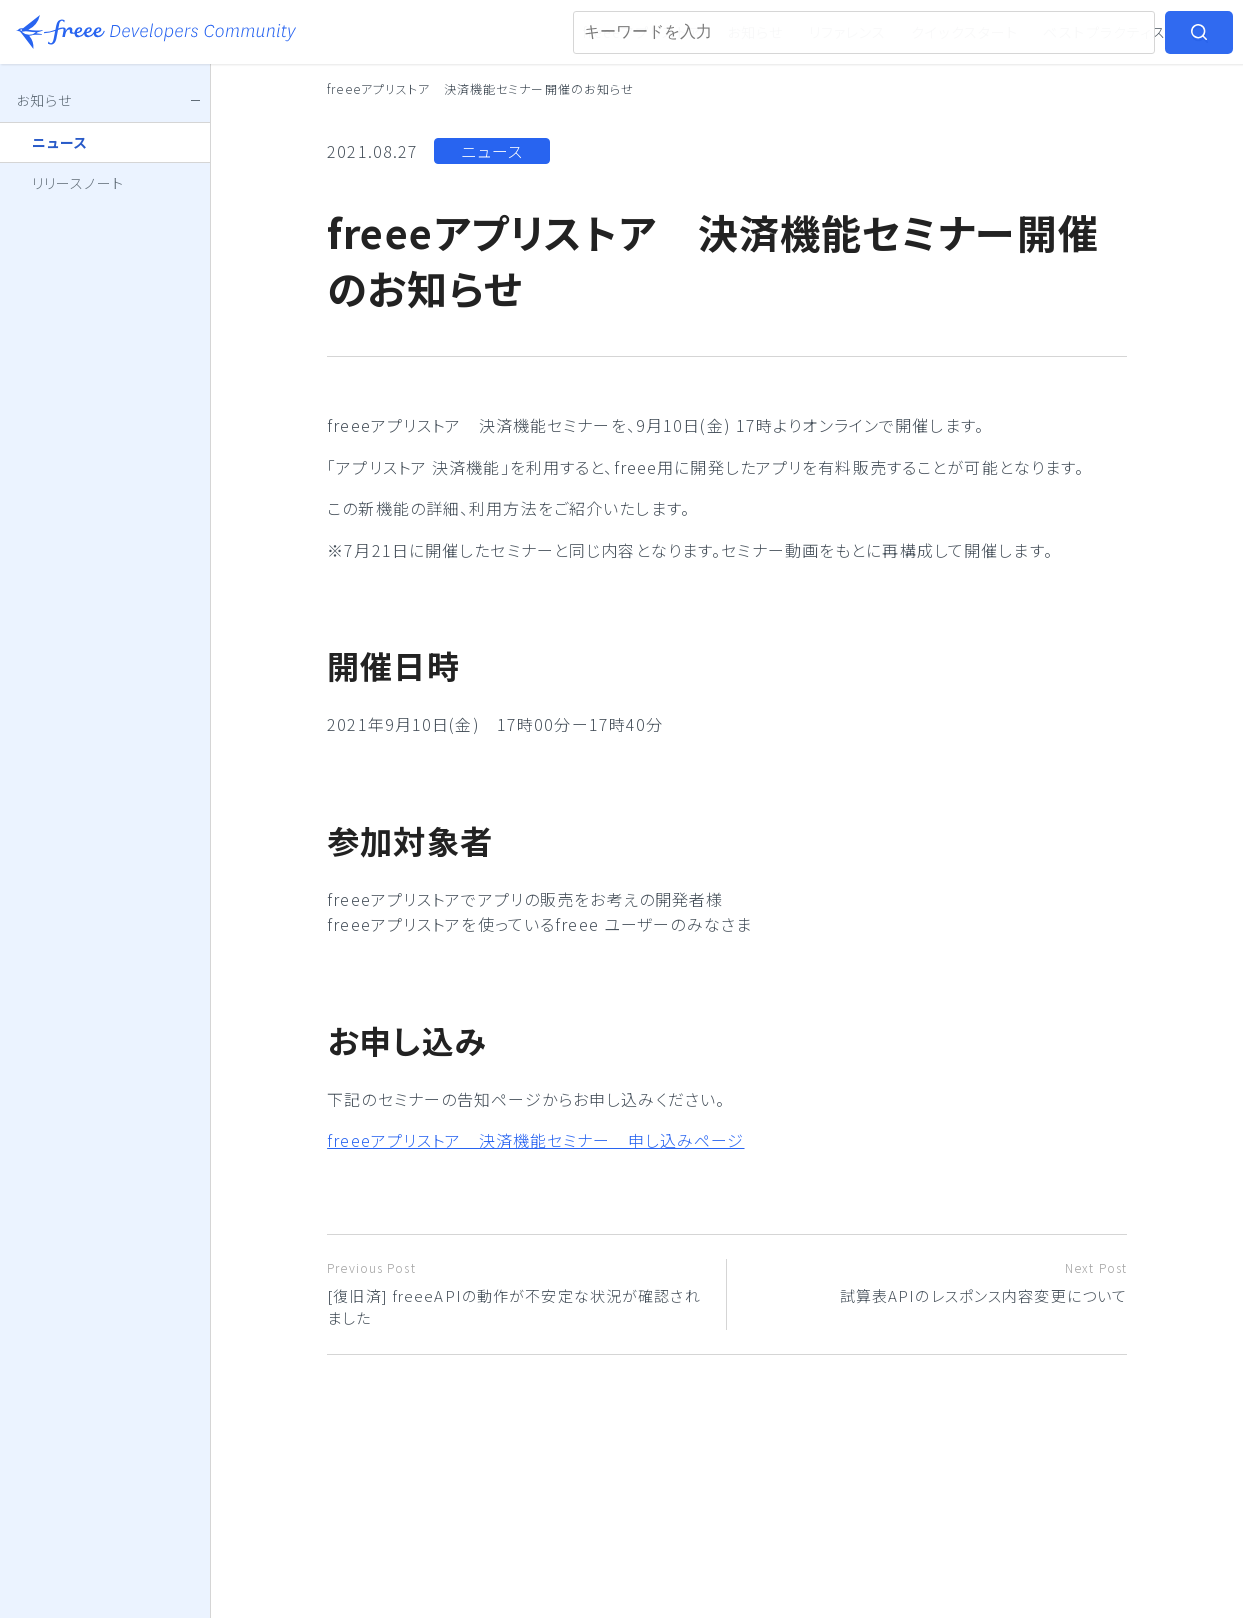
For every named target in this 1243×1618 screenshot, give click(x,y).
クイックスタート (964, 32)
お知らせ (755, 32)
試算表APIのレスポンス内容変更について (934, 1282)
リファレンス (848, 32)
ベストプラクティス (1104, 32)
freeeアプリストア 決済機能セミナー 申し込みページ (535, 1140)
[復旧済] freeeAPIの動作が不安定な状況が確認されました (519, 1294)
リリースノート (78, 183)
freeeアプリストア (642, 32)
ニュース (492, 151)
